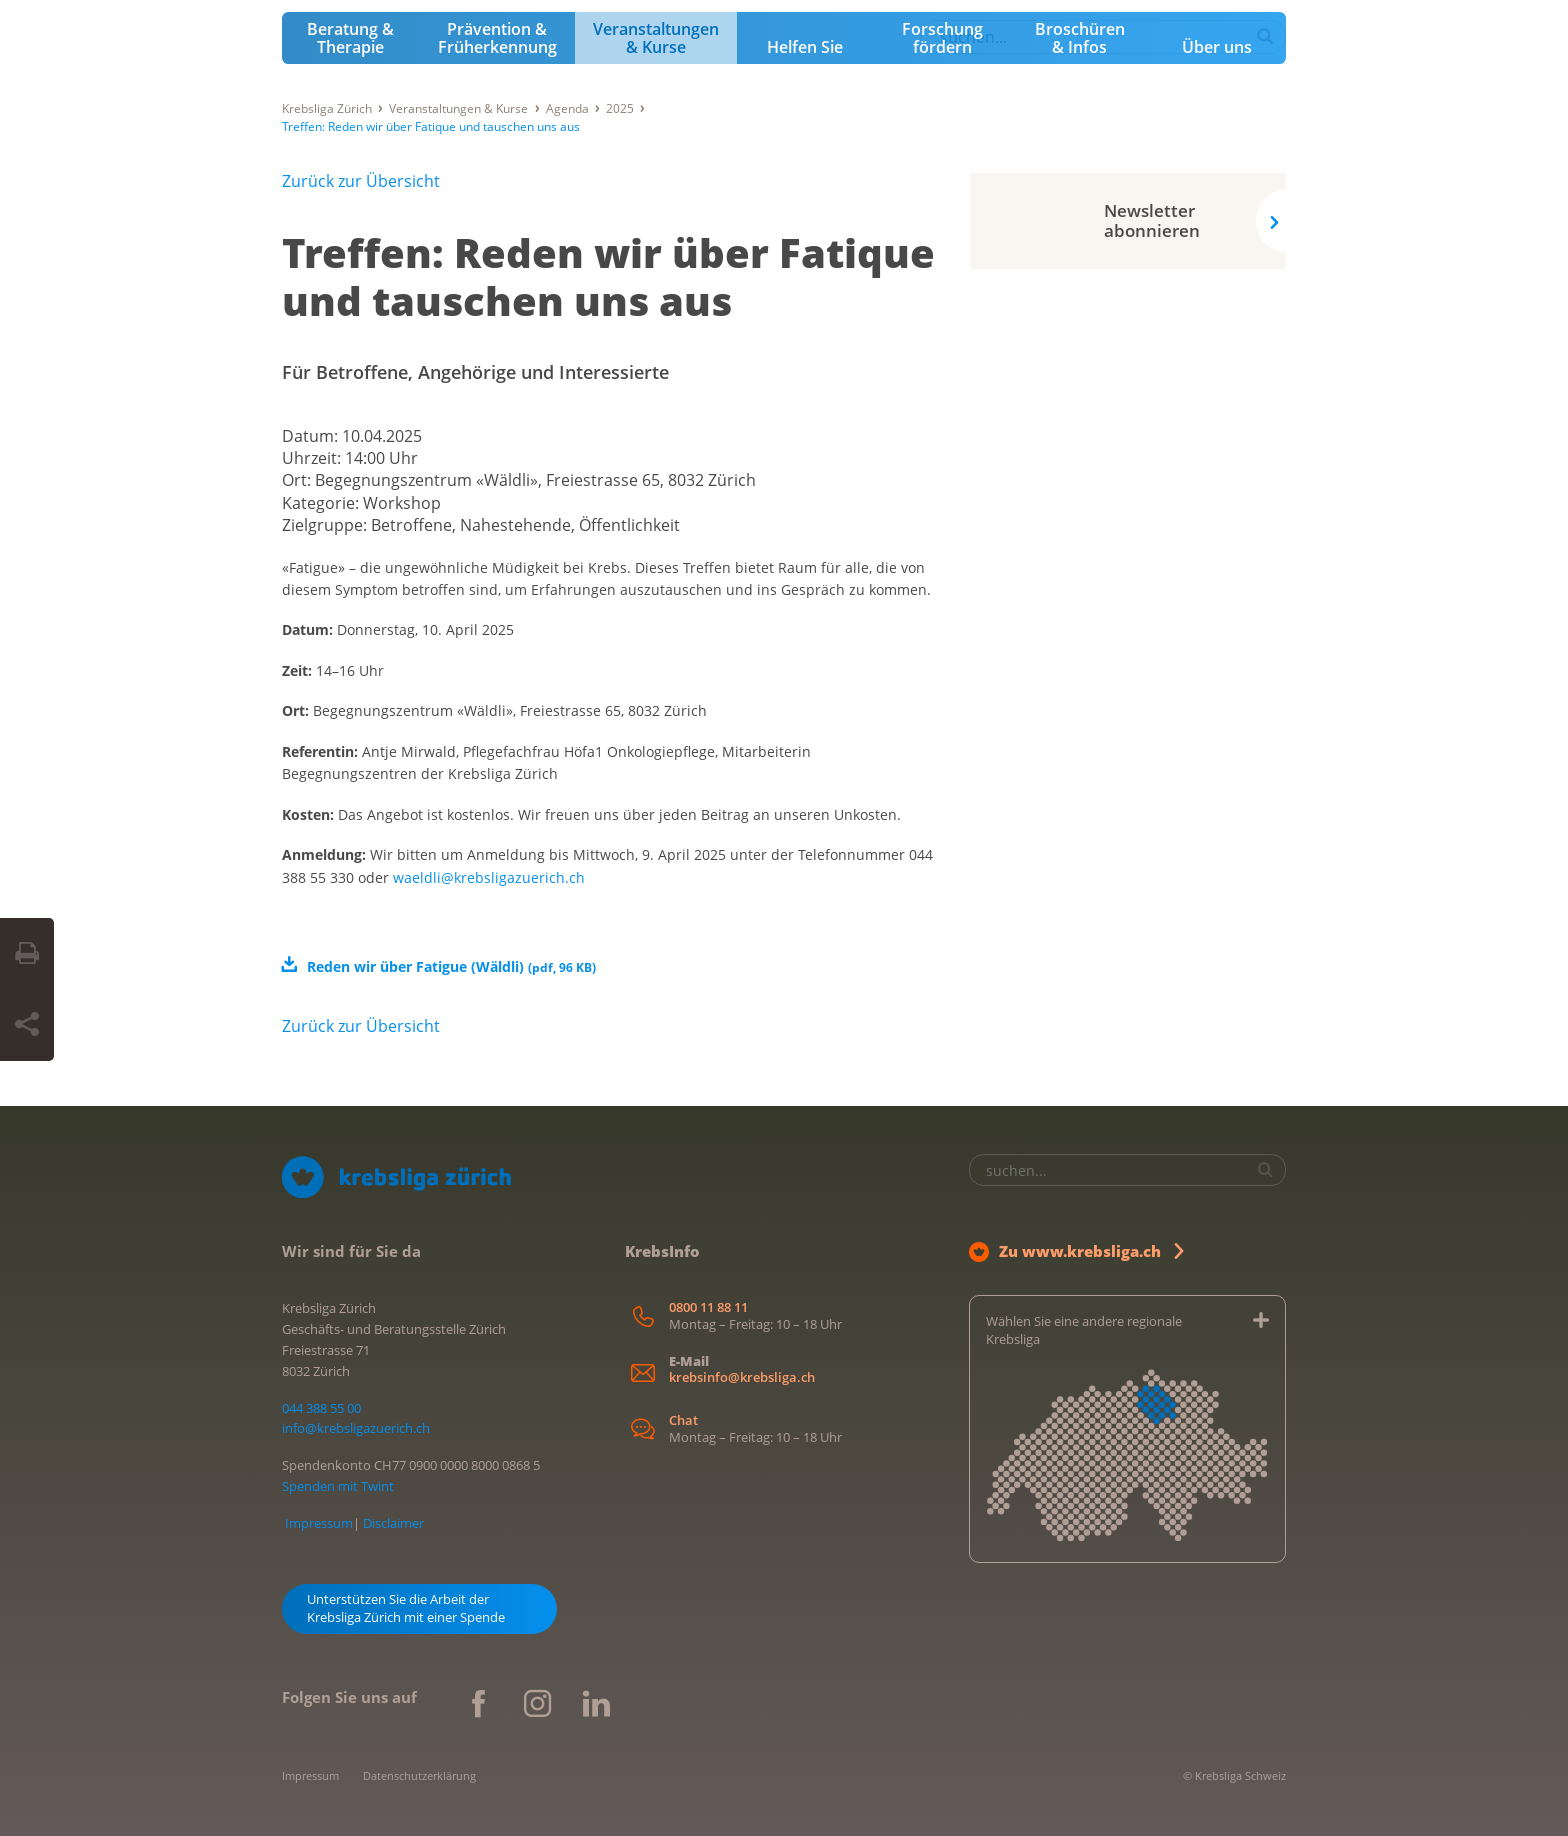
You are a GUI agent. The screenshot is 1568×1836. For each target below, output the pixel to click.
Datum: (312, 436)
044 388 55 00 (321, 1408)
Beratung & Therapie (350, 38)
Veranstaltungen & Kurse (656, 38)
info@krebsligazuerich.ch (356, 1428)
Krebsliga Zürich (327, 108)
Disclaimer (393, 1523)
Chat (683, 1420)
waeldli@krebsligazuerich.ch (489, 877)
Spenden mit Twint (338, 1486)
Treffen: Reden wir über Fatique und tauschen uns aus (608, 276)
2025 (620, 108)
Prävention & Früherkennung (497, 38)
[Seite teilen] (27, 1025)
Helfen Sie (805, 47)
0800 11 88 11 (708, 1307)
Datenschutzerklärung (419, 1775)
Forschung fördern (942, 38)
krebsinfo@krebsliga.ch (742, 1377)
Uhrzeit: (313, 458)
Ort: (298, 480)
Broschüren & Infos (1080, 38)
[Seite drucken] (27, 954)
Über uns (1217, 47)
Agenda (567, 108)
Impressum (319, 1523)
